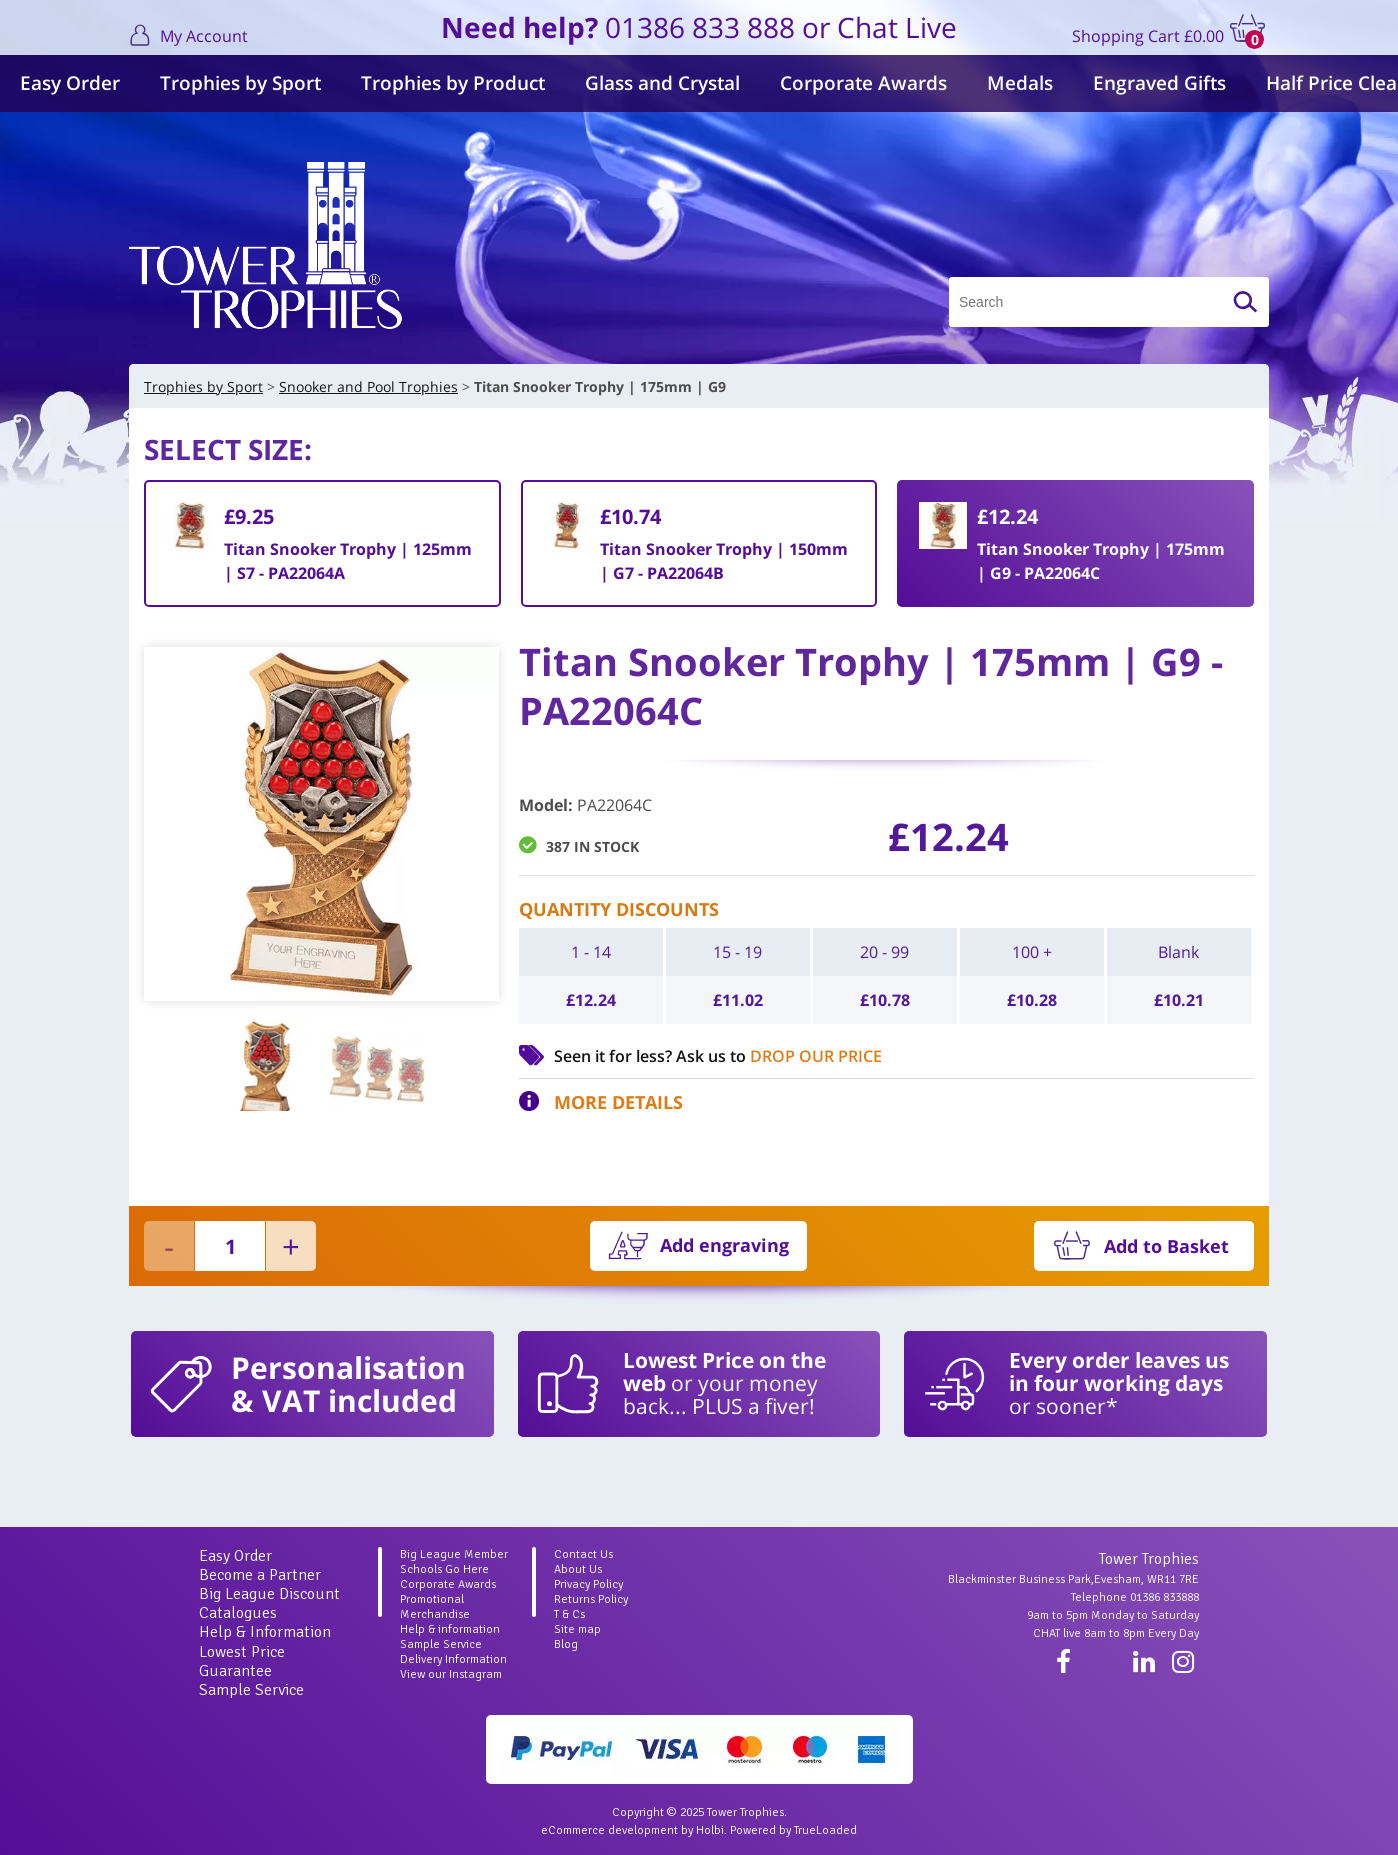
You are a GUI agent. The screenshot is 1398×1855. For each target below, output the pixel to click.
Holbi (710, 1830)
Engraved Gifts (1159, 83)
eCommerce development (609, 1830)
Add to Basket (1166, 1246)
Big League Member (454, 1554)
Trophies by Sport (240, 83)
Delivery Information (453, 1659)
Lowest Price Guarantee (242, 1661)
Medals (1020, 83)
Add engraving (724, 1245)
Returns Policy (591, 1599)
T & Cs (569, 1614)
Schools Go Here (444, 1569)
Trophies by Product (453, 83)
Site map (577, 1629)
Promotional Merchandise (435, 1607)
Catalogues (238, 1613)
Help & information (450, 1629)
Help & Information (265, 1632)
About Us (578, 1569)
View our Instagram (451, 1674)
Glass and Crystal (662, 83)
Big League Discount (269, 1594)
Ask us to (779, 1056)
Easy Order (70, 83)
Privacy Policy (588, 1584)
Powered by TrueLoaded (793, 1830)
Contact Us (583, 1554)
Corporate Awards (863, 83)
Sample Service (251, 1690)
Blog (566, 1644)
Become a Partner (260, 1575)
